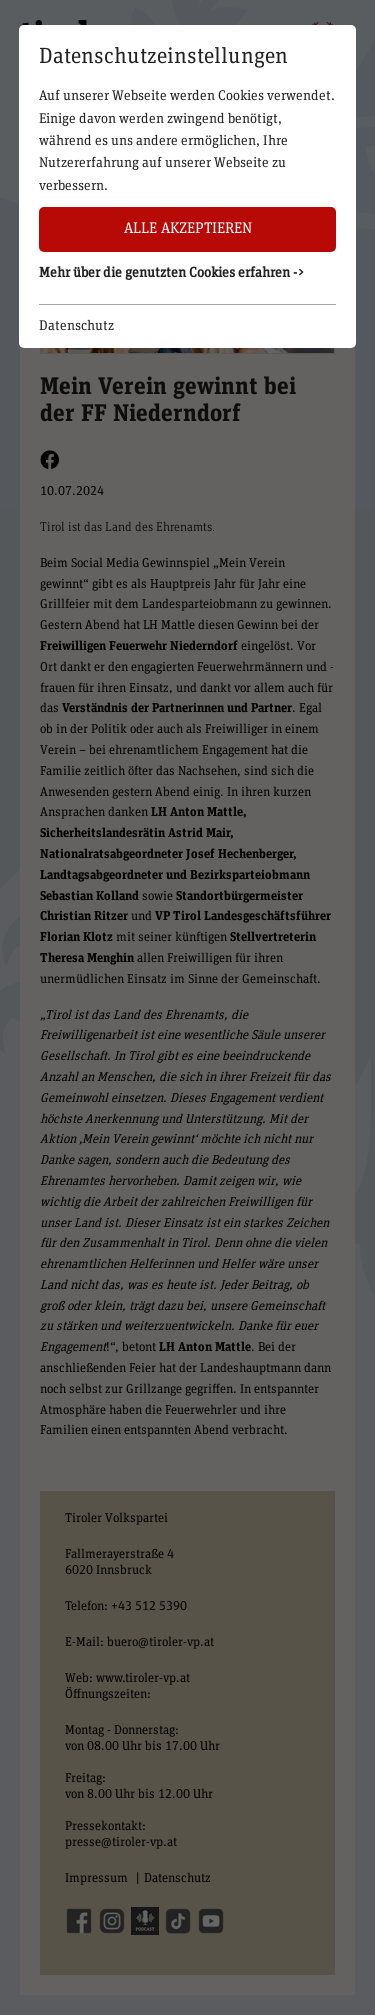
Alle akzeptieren (188, 228)
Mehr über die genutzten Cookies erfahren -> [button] (172, 273)
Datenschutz (76, 326)
